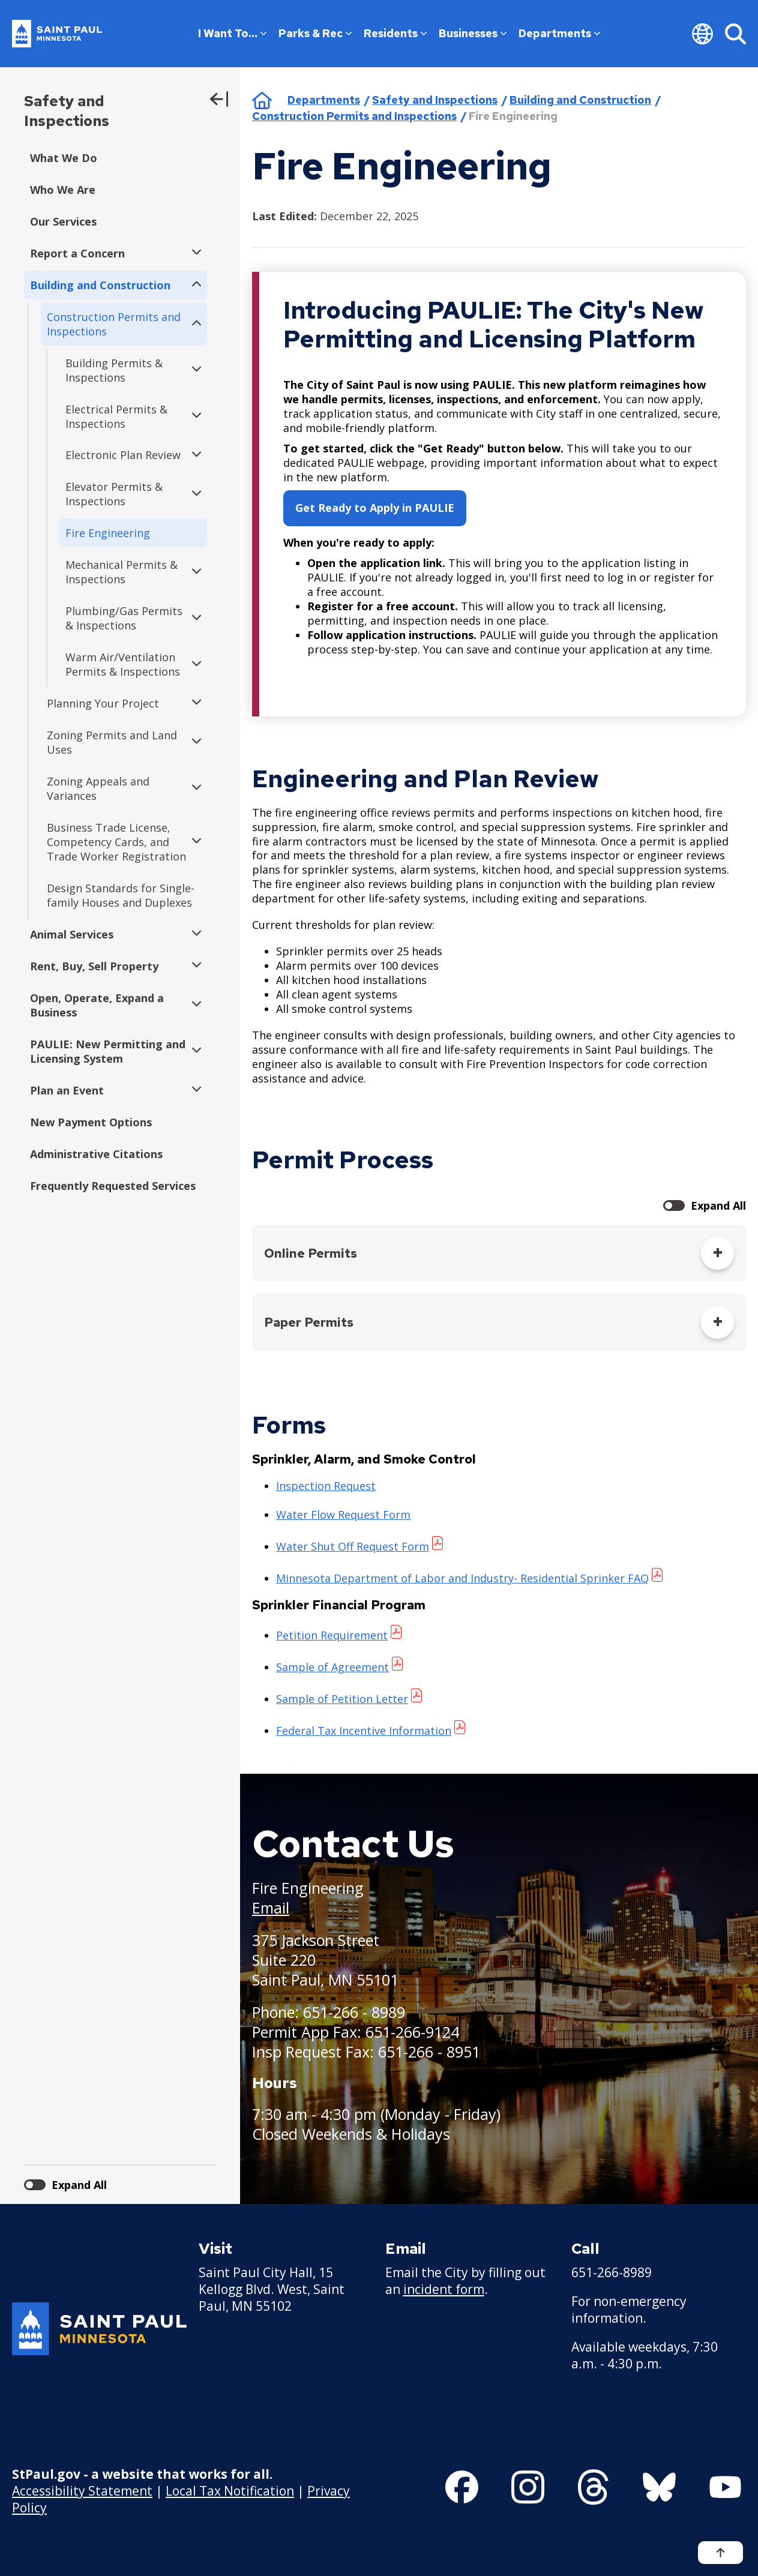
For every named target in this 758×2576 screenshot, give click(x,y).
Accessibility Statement (82, 2490)
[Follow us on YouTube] (725, 2487)
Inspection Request (326, 1486)
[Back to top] (720, 2552)
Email (270, 1907)
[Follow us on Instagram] (527, 2487)
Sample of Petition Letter (342, 1699)
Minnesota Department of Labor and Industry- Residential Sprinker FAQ (462, 1578)
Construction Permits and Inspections (354, 116)
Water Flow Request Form (343, 1514)
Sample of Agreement (332, 1667)
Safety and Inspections (66, 111)
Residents (395, 33)
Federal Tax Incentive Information (363, 1730)
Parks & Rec (315, 33)
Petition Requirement (332, 1635)
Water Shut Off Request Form (352, 1546)
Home (262, 100)
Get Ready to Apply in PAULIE (374, 507)
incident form (443, 2289)
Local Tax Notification (230, 2490)
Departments (559, 33)
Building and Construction (580, 100)
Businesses (473, 33)
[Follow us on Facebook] (461, 2487)
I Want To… (232, 33)
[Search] (735, 34)
